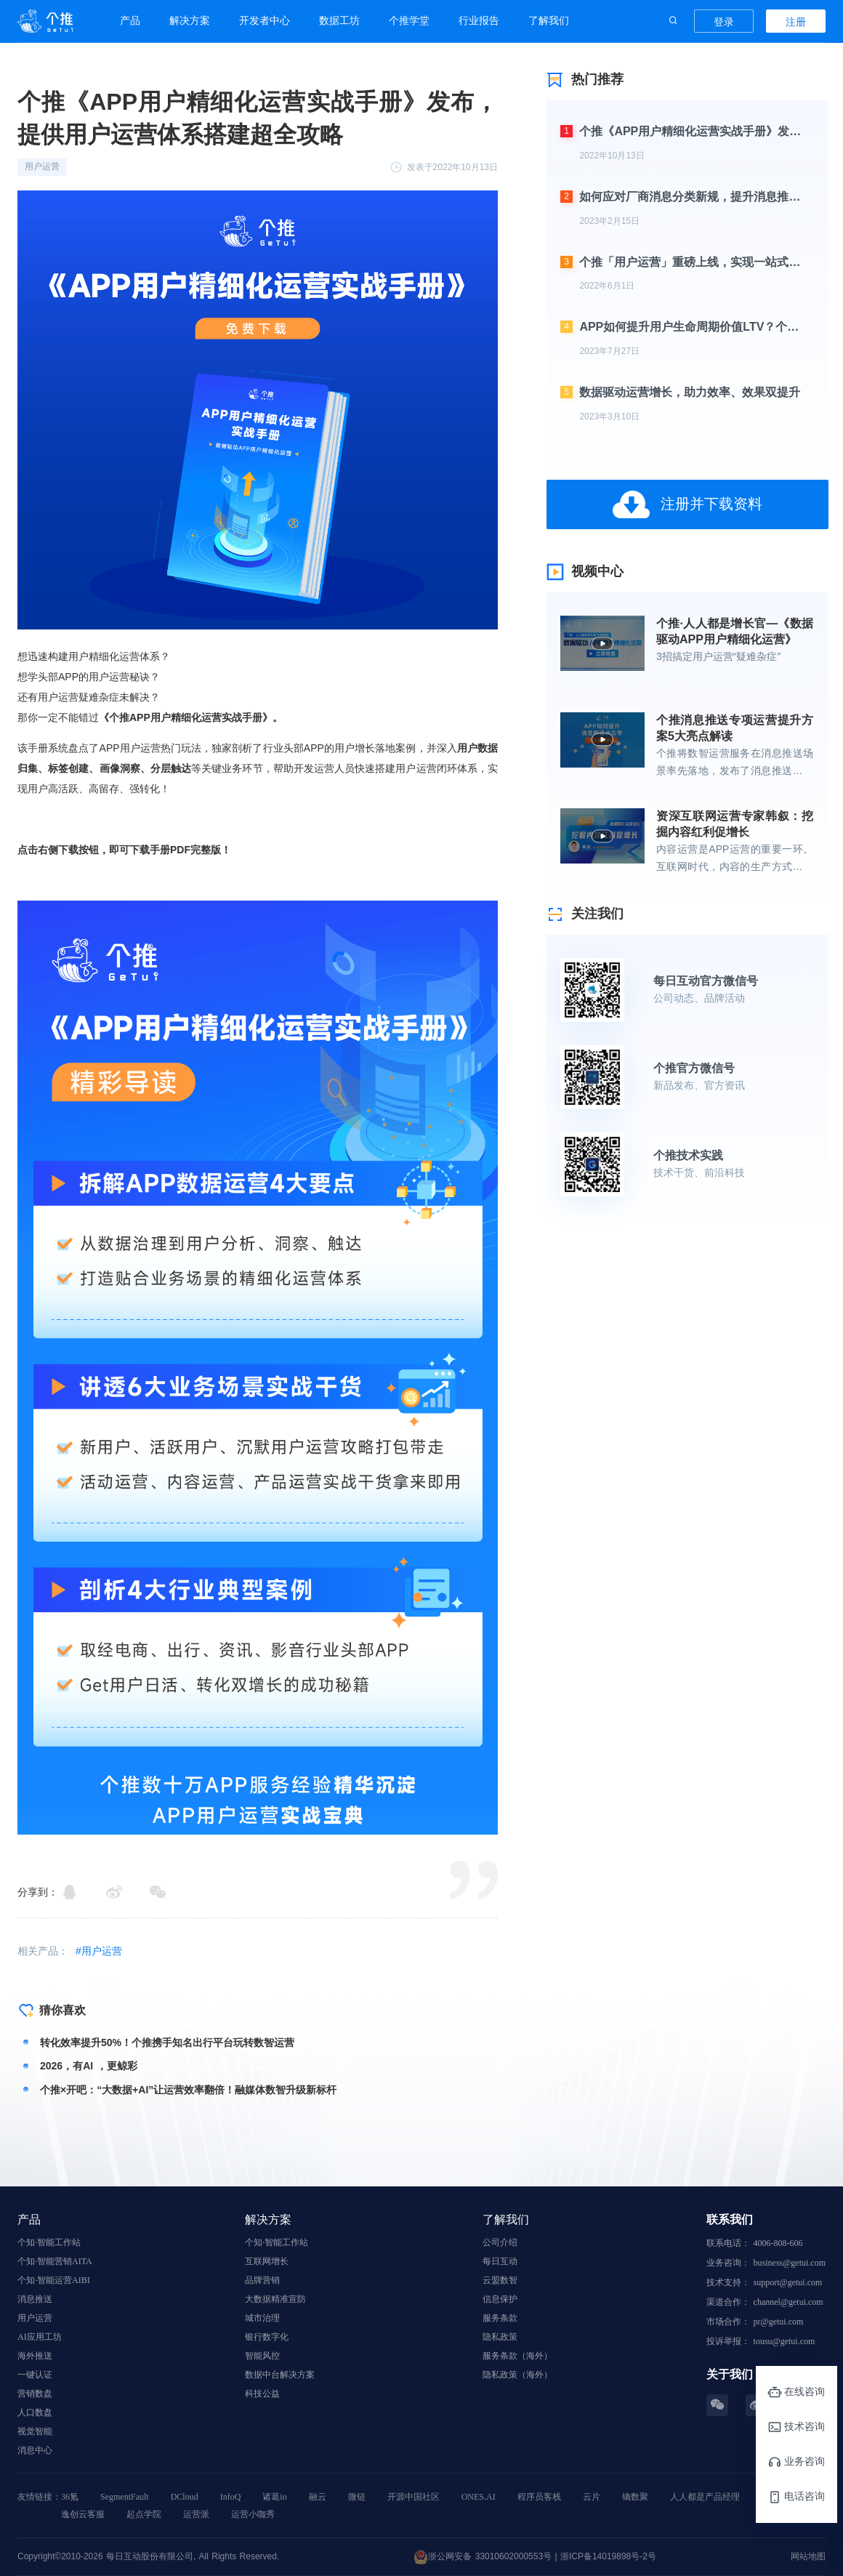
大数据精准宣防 (275, 2299)
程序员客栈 (539, 2497)
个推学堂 (409, 20)
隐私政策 (500, 2337)
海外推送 (34, 2356)
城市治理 (262, 2318)
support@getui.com (788, 2282)
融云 (317, 2497)
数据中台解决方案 (280, 2375)
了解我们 (548, 20)
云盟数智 (500, 2280)
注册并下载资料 (687, 504)
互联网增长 (267, 2261)
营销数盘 (34, 2393)
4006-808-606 (778, 2243)
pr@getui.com (779, 2322)
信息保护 (500, 2299)
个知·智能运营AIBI (53, 2280)
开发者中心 (264, 20)
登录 (724, 22)
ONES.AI (478, 2497)
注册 (796, 22)
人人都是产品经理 (705, 2497)
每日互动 (500, 2261)
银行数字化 (267, 2337)
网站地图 (808, 2556)
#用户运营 (99, 1951)
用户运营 (34, 2318)
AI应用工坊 (39, 2337)
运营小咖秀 (253, 2514)
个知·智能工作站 (49, 2242)
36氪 (69, 2497)
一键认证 (34, 2375)
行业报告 (479, 20)
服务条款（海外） (517, 2356)
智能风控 (262, 2356)
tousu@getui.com (784, 2341)
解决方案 (189, 20)
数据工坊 (339, 20)
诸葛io (274, 2497)
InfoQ (230, 2497)
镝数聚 (635, 2497)
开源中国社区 (413, 2497)
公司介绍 (500, 2242)
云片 (591, 2497)
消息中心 (34, 2450)
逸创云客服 (83, 2514)
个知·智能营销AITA (54, 2261)
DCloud (184, 2497)
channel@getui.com (788, 2302)
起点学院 (143, 2514)
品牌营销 (262, 2280)
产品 (130, 20)
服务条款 (500, 2318)
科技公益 (262, 2393)
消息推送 (34, 2299)
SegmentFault (124, 2497)
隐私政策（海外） (517, 2375)
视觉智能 (34, 2431)
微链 (357, 2497)
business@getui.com (790, 2263)
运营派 (196, 2514)
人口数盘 (34, 2412)
